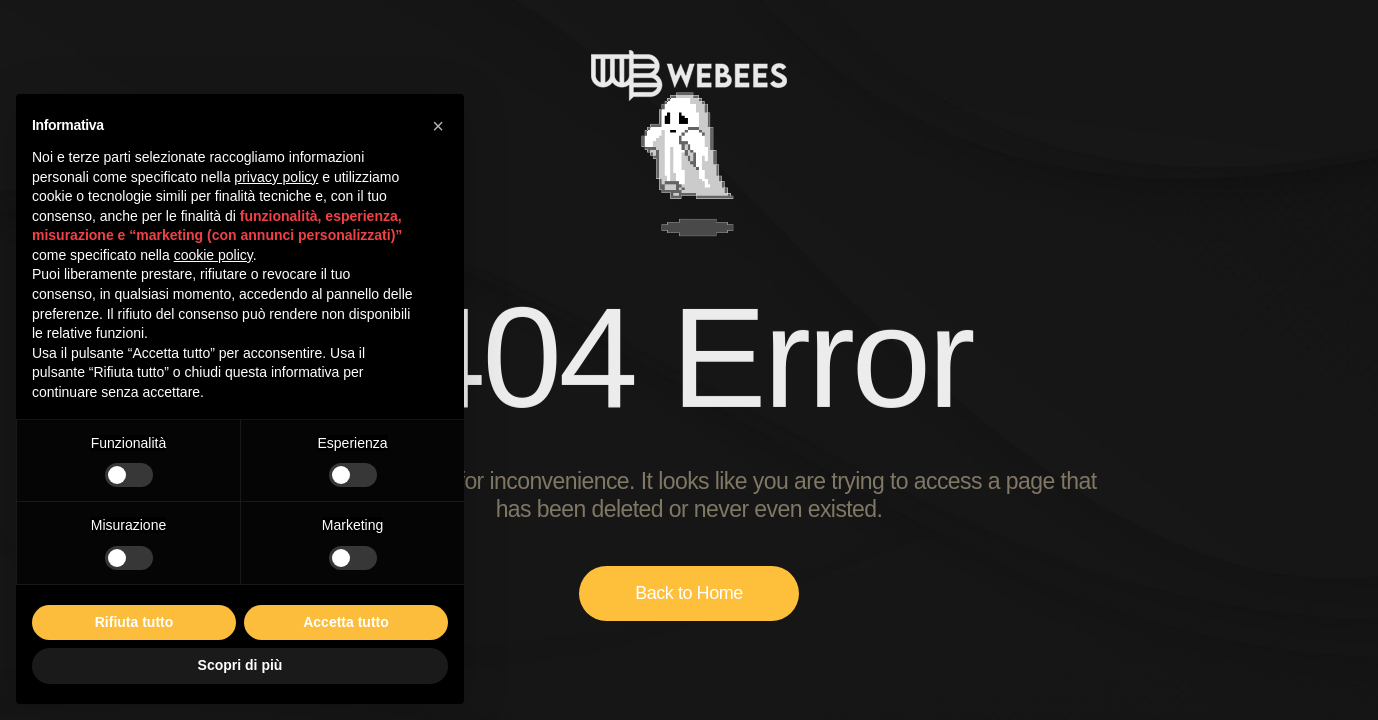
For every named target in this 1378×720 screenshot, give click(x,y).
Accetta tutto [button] (346, 622)
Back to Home (689, 593)
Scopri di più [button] (240, 665)
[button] (438, 126)
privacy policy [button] (276, 177)
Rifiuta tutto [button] (134, 622)
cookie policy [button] (213, 255)
